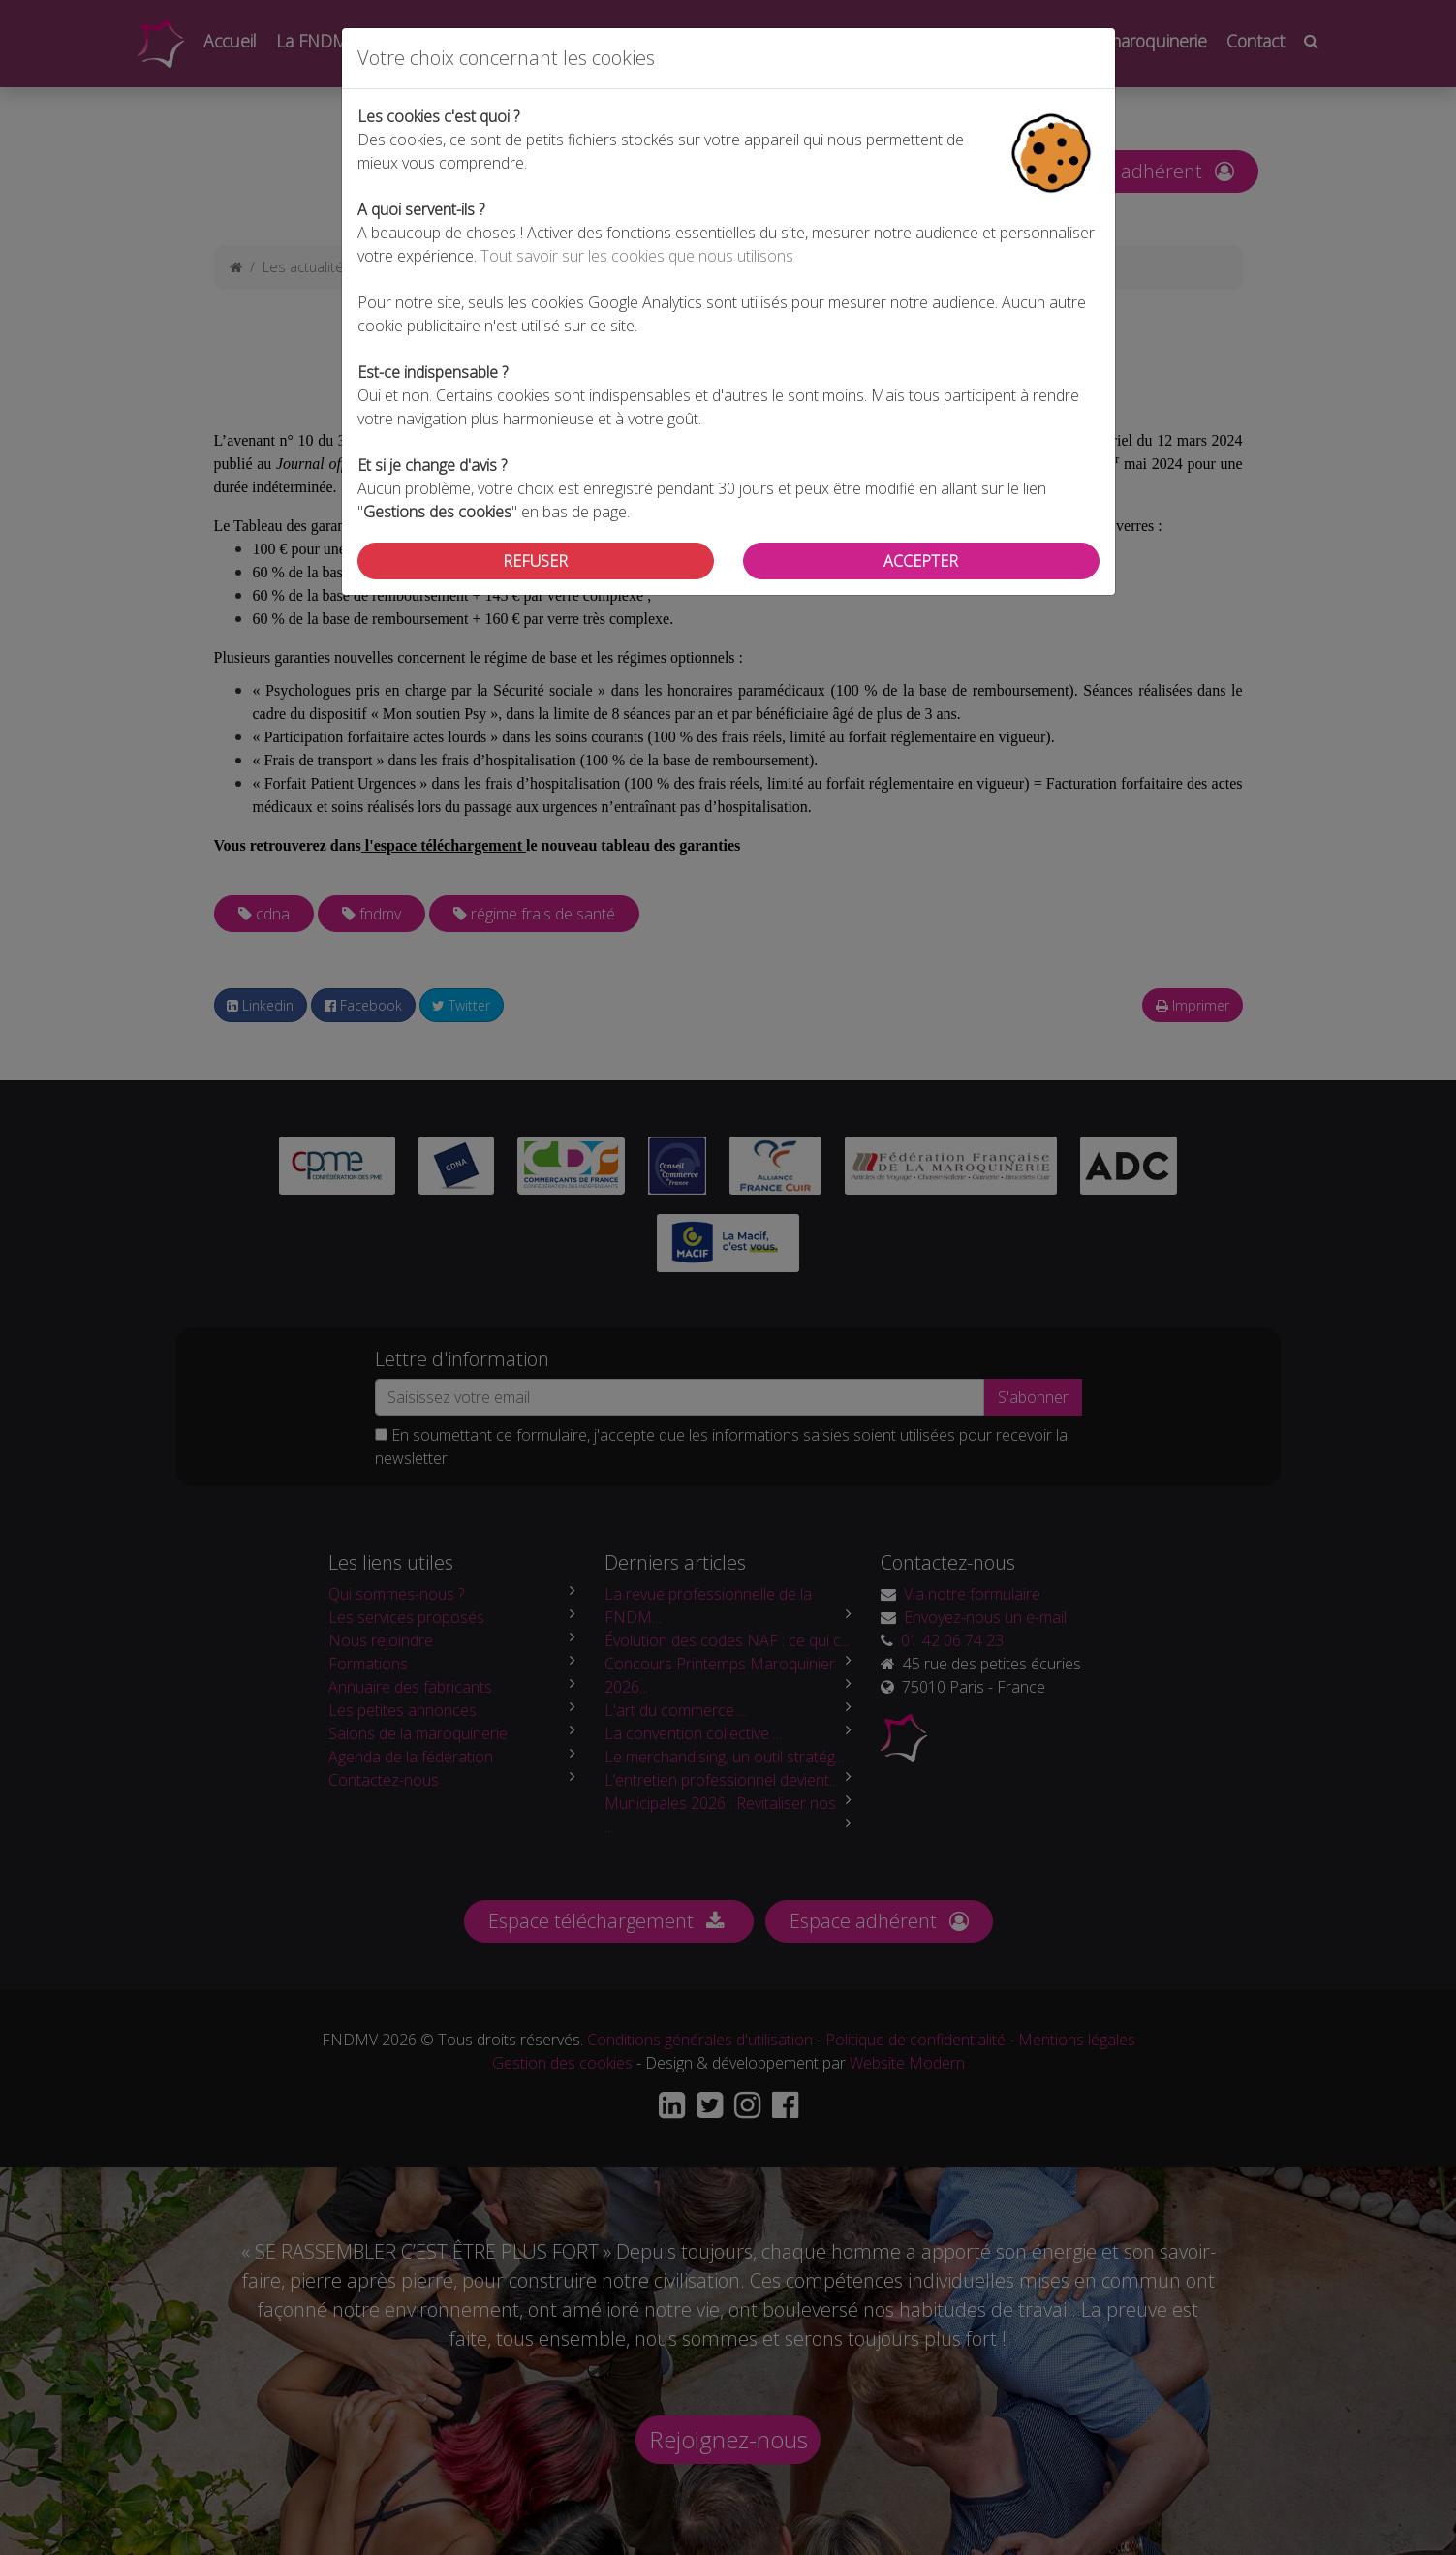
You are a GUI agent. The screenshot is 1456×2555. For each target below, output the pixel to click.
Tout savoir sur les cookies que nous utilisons (636, 255)
